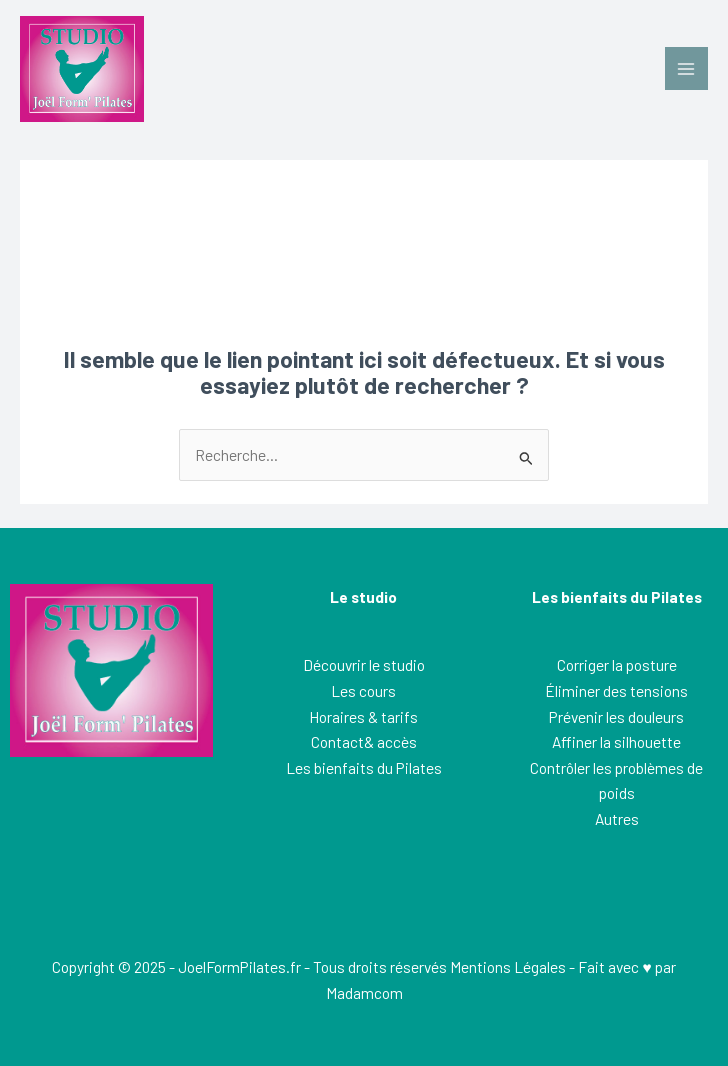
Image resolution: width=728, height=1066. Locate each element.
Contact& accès (364, 741)
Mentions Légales (508, 966)
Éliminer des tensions (616, 690)
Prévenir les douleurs (616, 716)
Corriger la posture (617, 664)
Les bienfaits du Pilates (364, 767)
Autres (617, 818)
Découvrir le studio (364, 664)
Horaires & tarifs (363, 716)
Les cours (363, 690)
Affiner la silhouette (616, 741)
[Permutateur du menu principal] (686, 68)
